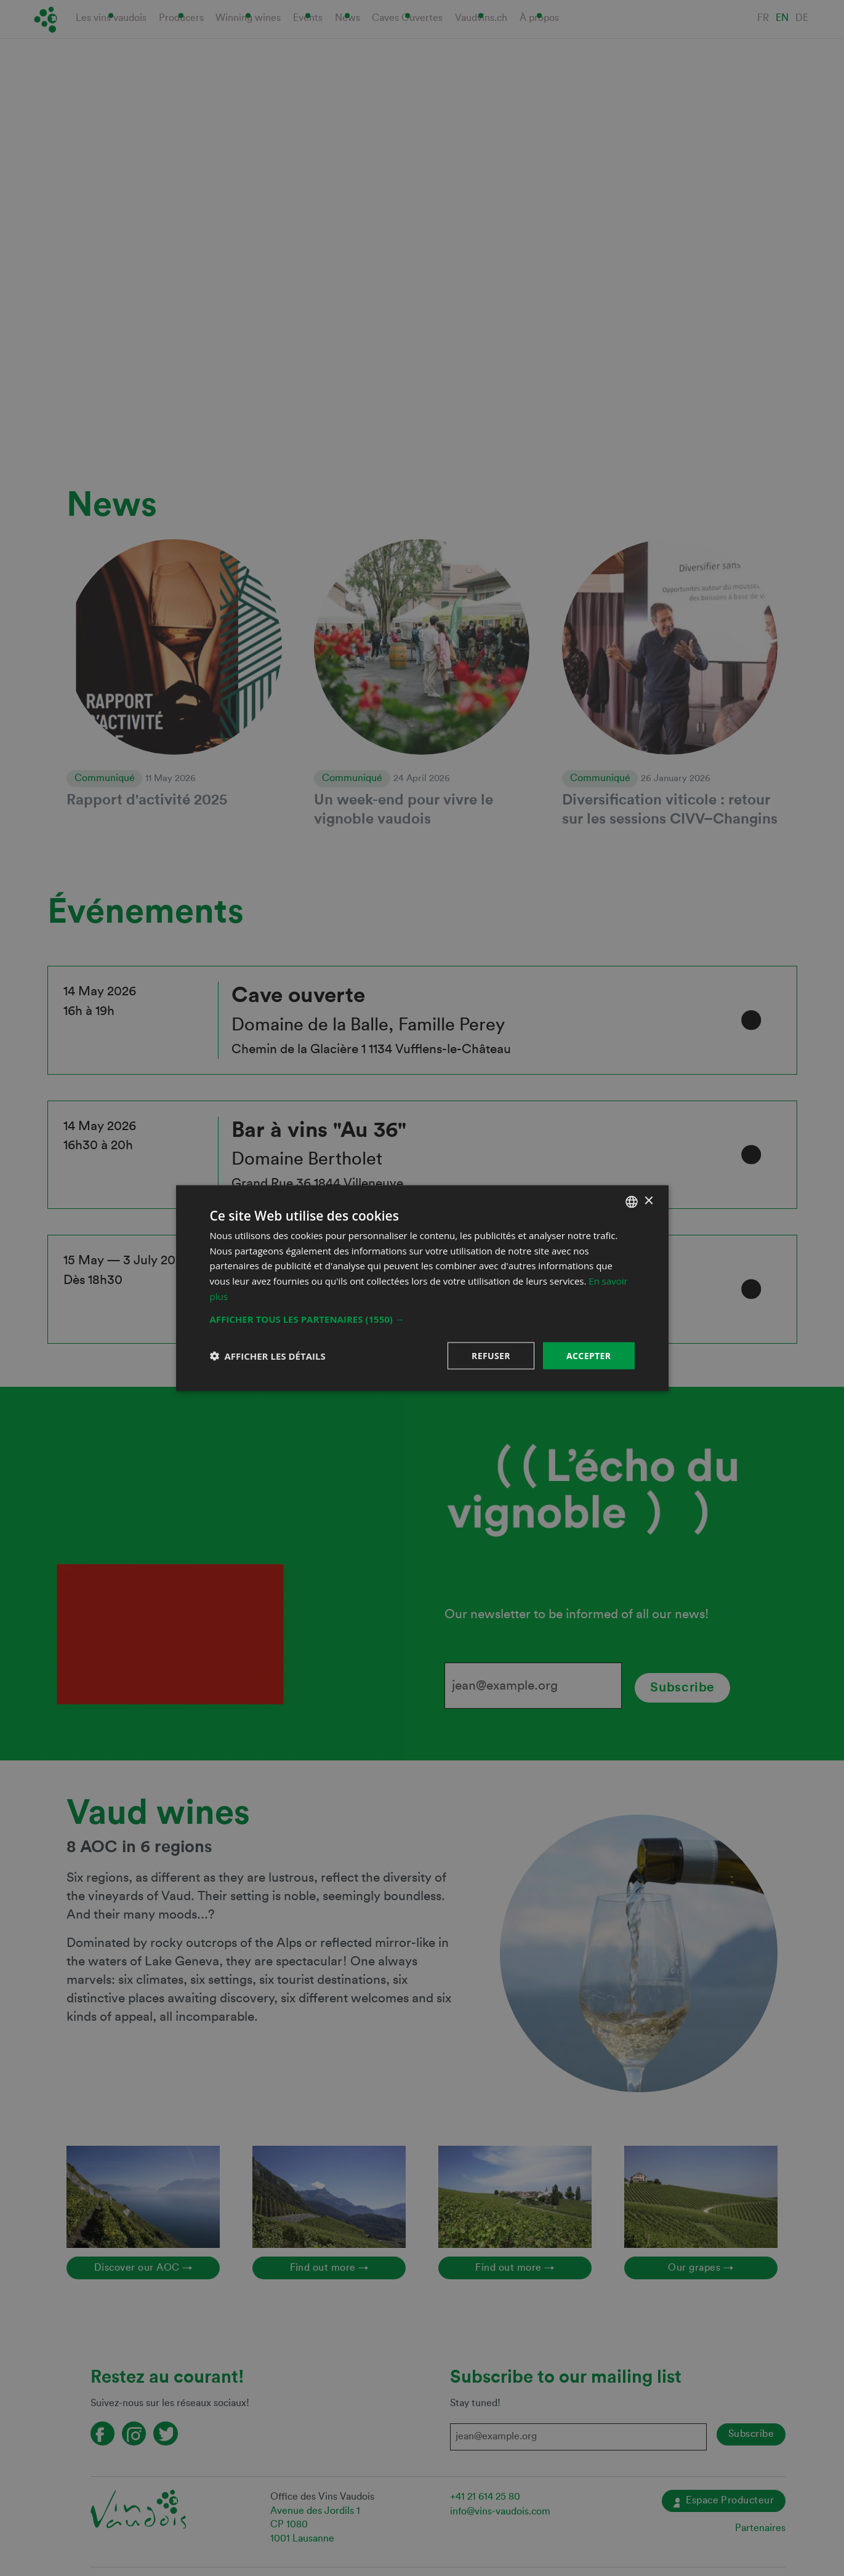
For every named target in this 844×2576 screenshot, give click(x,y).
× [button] (648, 1201)
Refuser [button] (491, 1355)
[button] (422, 1318)
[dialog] (422, 1288)
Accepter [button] (588, 1355)
